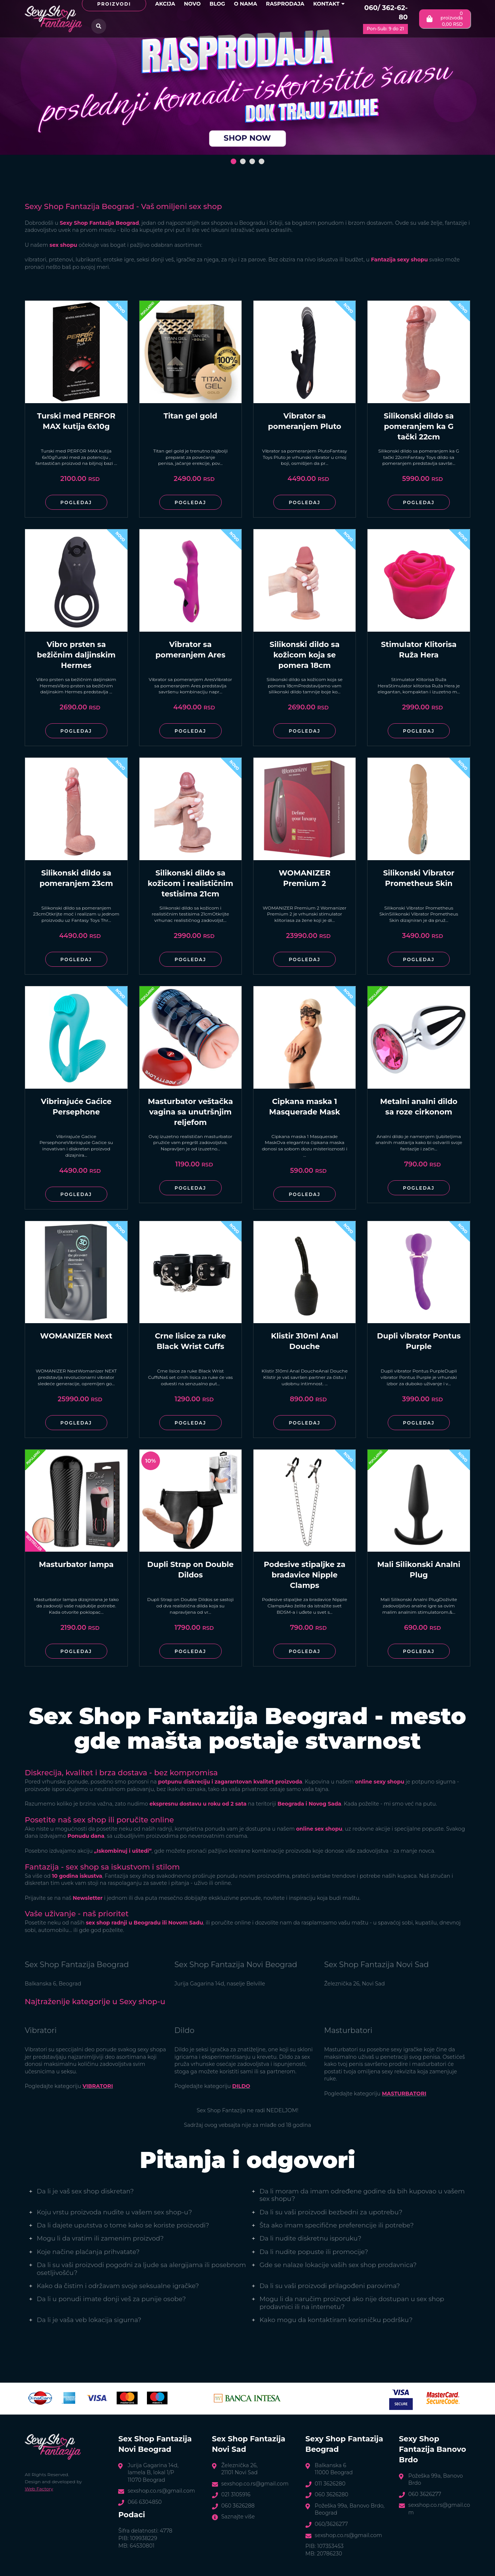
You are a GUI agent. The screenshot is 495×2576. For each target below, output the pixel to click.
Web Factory (39, 2488)
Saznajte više (238, 2516)
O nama (245, 3)
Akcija (165, 3)
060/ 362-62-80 (386, 12)
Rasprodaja (285, 3)
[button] (233, 161)
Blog (217, 3)
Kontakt (329, 3)
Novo (192, 3)
